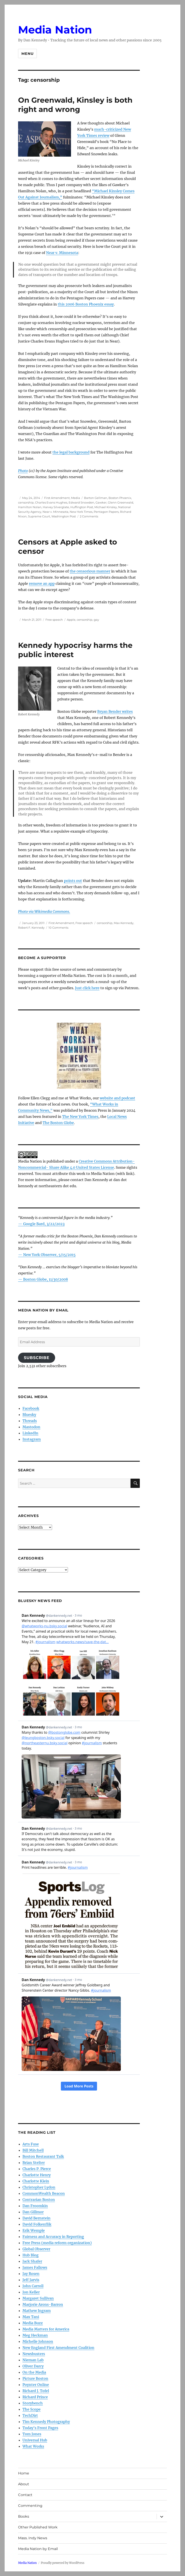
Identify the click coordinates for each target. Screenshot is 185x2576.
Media (75, 498)
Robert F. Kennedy (31, 927)
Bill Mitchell (33, 2150)
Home (23, 2473)
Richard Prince (35, 2397)
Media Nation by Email (38, 2549)
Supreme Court (39, 516)
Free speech (54, 619)
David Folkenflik (36, 2224)
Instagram (31, 1439)
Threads (29, 1421)
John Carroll (32, 2286)
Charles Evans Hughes (51, 502)
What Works (33, 2446)
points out (73, 880)
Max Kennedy (123, 923)
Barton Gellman (95, 498)
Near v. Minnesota (62, 252)
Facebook (30, 1408)
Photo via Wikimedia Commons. (44, 911)
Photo (23, 471)
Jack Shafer (32, 2261)
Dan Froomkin (35, 2206)
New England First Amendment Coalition (58, 2347)
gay (96, 619)
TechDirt (30, 2415)
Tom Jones (31, 2434)
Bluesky (29, 1414)
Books (23, 2516)
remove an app (42, 583)
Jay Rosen (30, 2273)
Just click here (87, 988)
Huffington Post (81, 507)
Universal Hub (34, 2440)
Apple (71, 619)
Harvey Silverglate (56, 507)
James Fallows (34, 2267)
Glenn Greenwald (120, 502)
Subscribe (36, 1357)
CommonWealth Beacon (43, 2193)
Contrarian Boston (38, 2199)
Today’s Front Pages (40, 2428)
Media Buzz (32, 2323)
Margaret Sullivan (38, 2298)
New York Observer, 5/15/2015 (49, 1254)
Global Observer (36, 2249)
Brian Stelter (33, 2162)
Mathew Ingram (36, 2310)
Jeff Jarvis (30, 2280)
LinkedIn (30, 1433)
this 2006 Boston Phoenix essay (86, 304)
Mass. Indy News (32, 2538)
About (23, 2484)
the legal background (71, 452)
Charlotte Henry (36, 2175)
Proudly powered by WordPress (62, 2563)
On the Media (34, 2372)
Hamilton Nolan (29, 507)
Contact (25, 2495)
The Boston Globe (58, 1122)
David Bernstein (36, 2218)
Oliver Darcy (33, 2366)
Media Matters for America (45, 2329)
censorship (26, 502)
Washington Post (63, 516)
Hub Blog (30, 2255)
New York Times (81, 511)
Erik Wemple (33, 2230)
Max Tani (30, 2317)
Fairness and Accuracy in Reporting (53, 2236)
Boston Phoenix (119, 498)
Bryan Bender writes (115, 711)
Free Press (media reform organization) (57, 2243)
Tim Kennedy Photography (46, 2421)
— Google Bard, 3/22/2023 (41, 1224)
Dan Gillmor (33, 2212)
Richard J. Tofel (35, 2391)
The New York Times (80, 1116)
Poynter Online (35, 2384)
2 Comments (89, 516)
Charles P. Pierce (36, 2169)
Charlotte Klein (35, 2181)
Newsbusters (33, 2354)
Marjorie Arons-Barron (42, 2304)
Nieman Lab (33, 2360)
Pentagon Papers (106, 511)
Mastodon (31, 1427)
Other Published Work (38, 2527)
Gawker (101, 502)
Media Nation (55, 29)
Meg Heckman (35, 2335)
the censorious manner (90, 571)
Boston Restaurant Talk (43, 2156)
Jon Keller (31, 2292)
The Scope (31, 2409)
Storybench (32, 2403)
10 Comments (58, 927)
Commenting (30, 2506)
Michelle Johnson (37, 2341)
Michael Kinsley (105, 507)
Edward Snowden (81, 502)
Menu (27, 54)
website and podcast (117, 1098)
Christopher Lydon (38, 2187)
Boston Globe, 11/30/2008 (45, 1279)
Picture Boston (35, 2378)
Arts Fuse (30, 2144)
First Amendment (57, 498)
